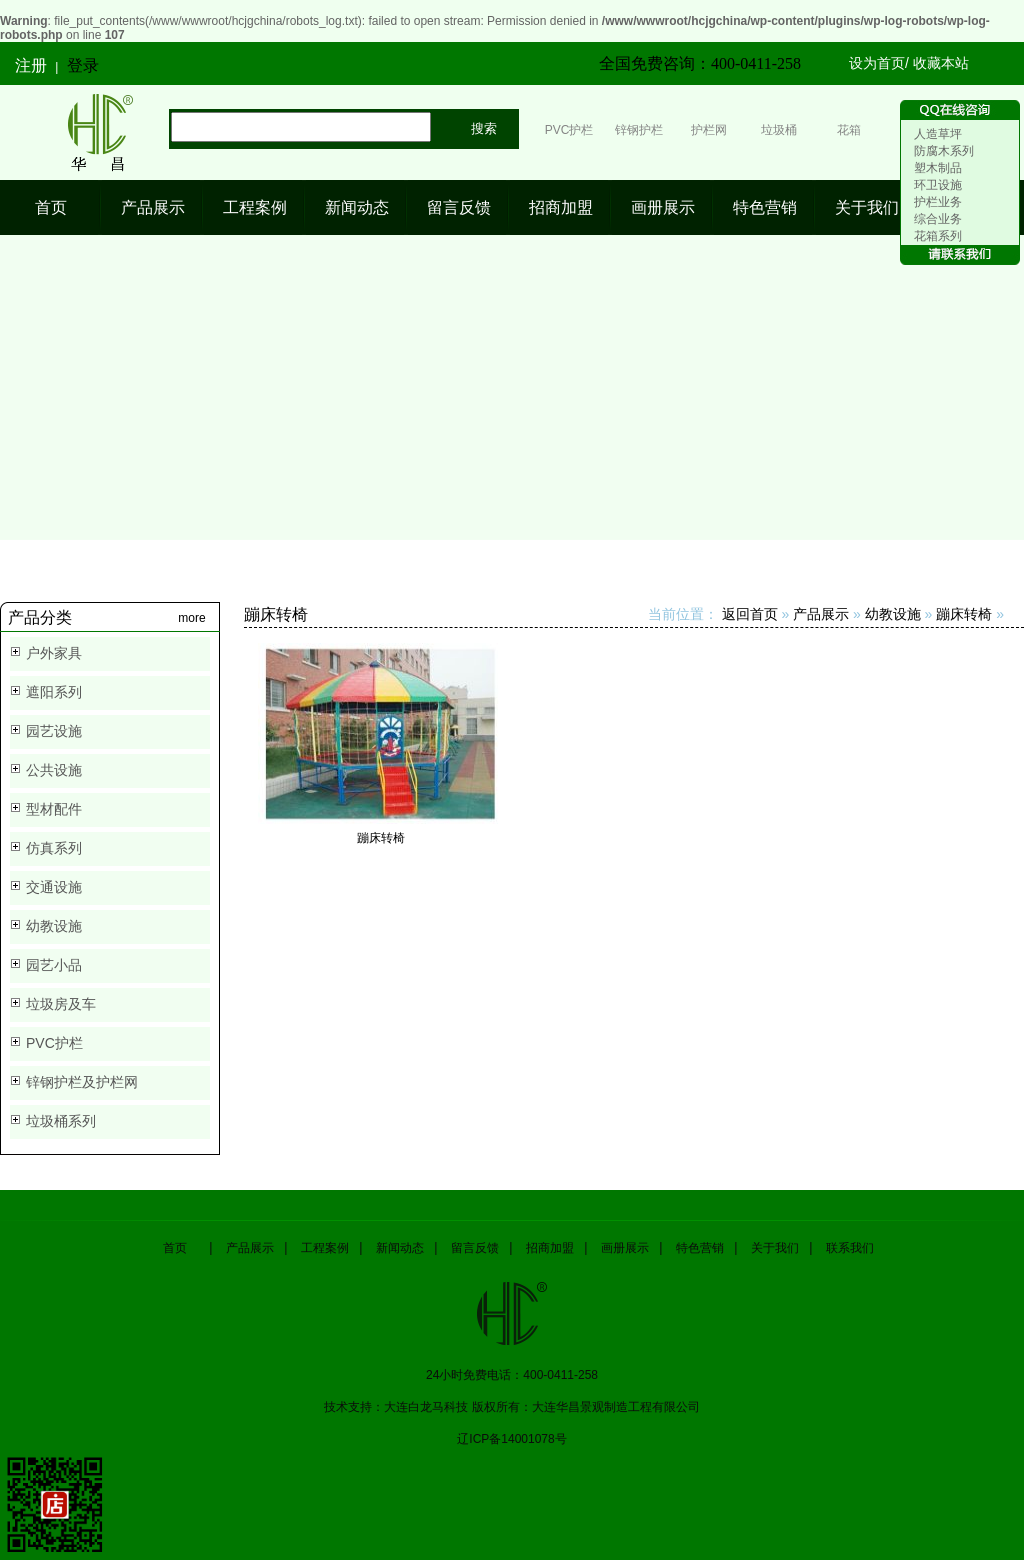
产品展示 (153, 207)
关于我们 (867, 207)
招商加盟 (561, 207)
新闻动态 (357, 207)
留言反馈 (459, 207)
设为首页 (877, 63)
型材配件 (54, 809)
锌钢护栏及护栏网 (82, 1082)
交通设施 (54, 887)
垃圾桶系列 (61, 1121)
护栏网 (709, 130)
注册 (31, 65)
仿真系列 (54, 848)
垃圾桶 (779, 130)
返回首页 (750, 614)
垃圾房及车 (61, 1004)
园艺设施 (54, 731)
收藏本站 (941, 63)
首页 (51, 207)
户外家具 (54, 653)
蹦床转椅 (964, 614)
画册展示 (663, 207)
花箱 (849, 130)
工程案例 (255, 207)
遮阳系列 (54, 692)
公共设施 (54, 770)
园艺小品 (54, 965)
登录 (83, 65)
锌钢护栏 (639, 130)
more (191, 618)
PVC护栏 (569, 130)
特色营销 (765, 207)
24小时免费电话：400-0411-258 (512, 1375)
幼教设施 (54, 926)
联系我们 (850, 1248)
